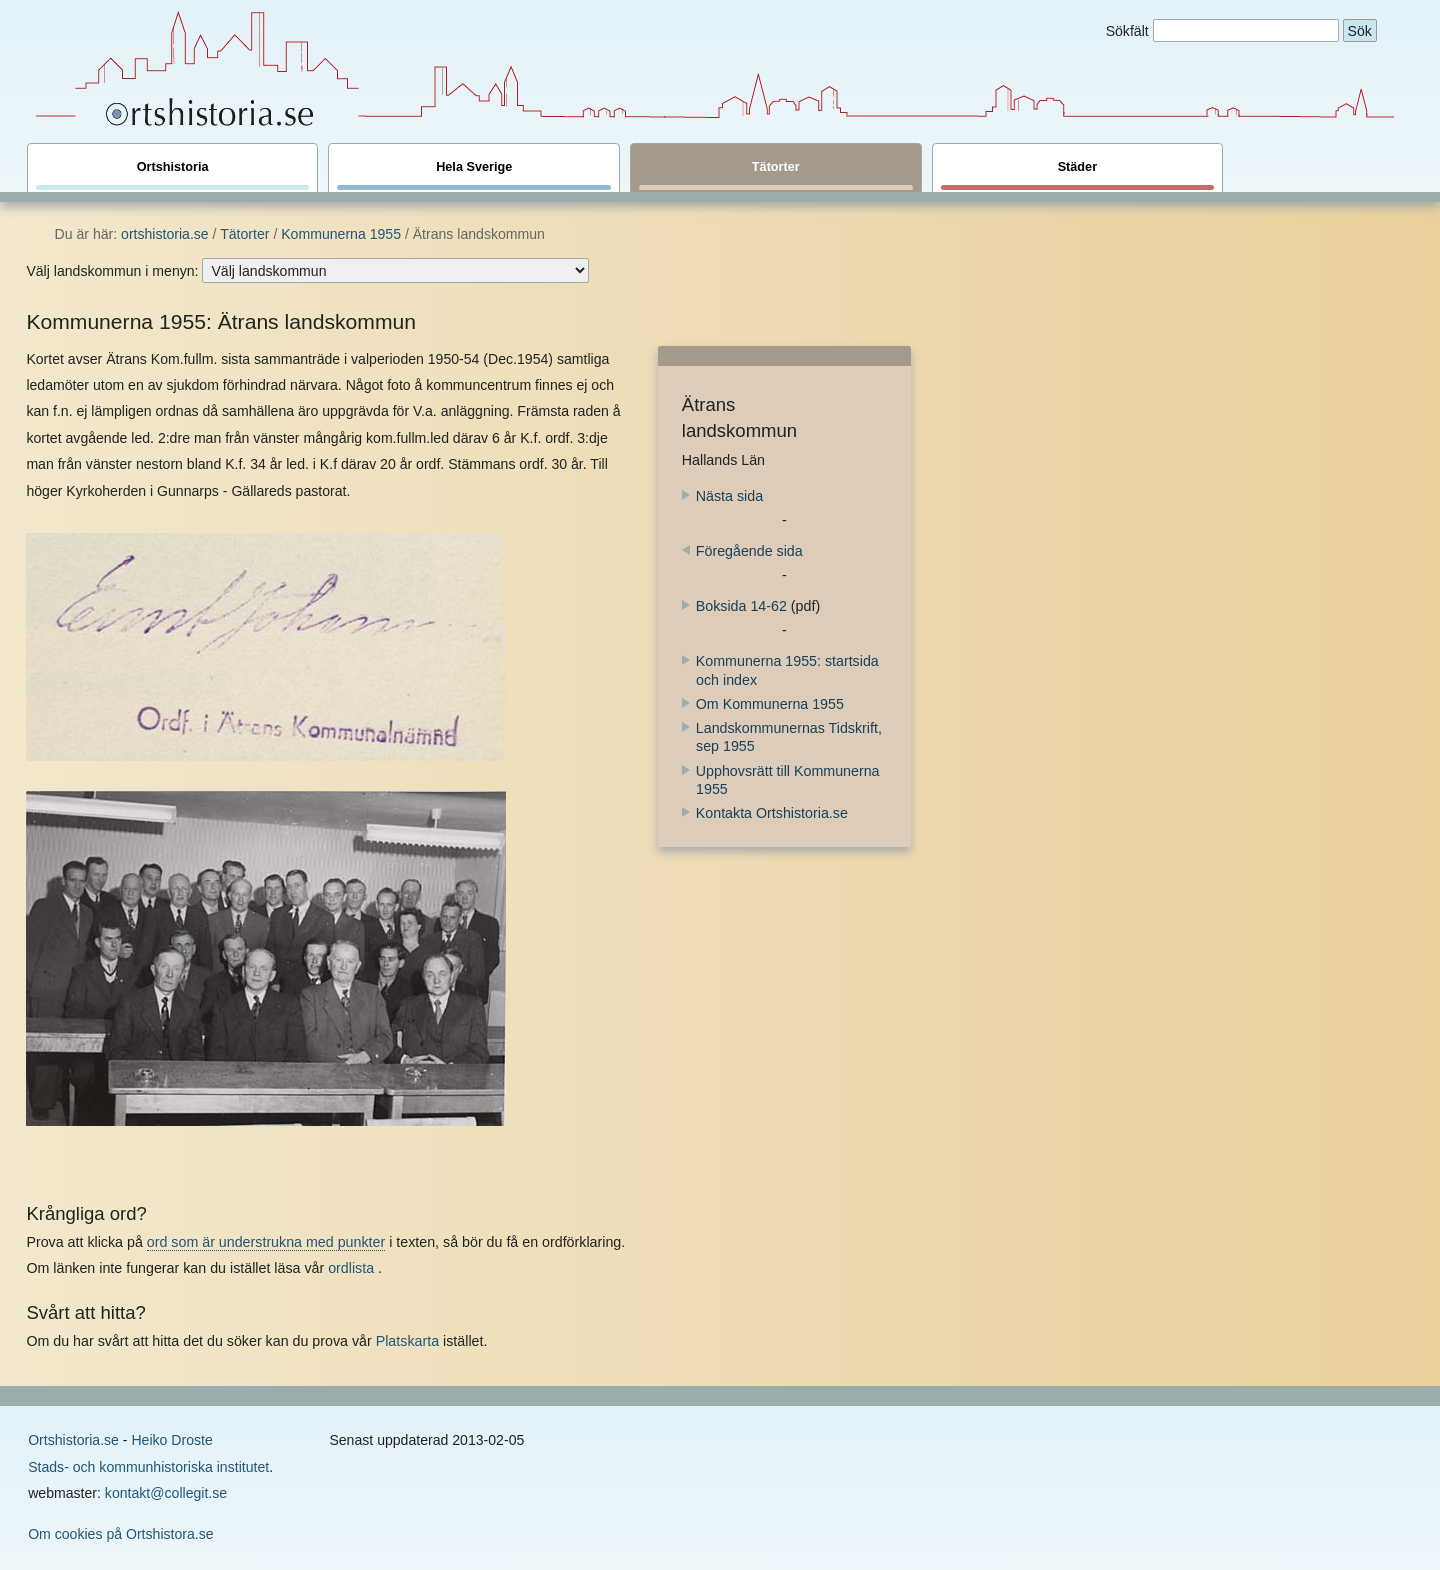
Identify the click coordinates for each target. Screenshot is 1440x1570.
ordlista (351, 1268)
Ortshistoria (173, 175)
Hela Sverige (474, 175)
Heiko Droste (171, 1440)
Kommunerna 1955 (341, 234)
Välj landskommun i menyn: (112, 271)
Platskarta (407, 1341)
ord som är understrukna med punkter (266, 1242)
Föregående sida (742, 551)
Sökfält (1127, 31)
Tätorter (776, 175)
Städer (1078, 175)
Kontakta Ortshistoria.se (772, 813)
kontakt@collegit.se (166, 1493)
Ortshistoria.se (73, 1440)
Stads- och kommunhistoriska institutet (148, 1467)
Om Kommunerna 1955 (770, 704)
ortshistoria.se (165, 234)
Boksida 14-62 (734, 606)
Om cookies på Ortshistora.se (120, 1534)
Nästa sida (722, 496)
